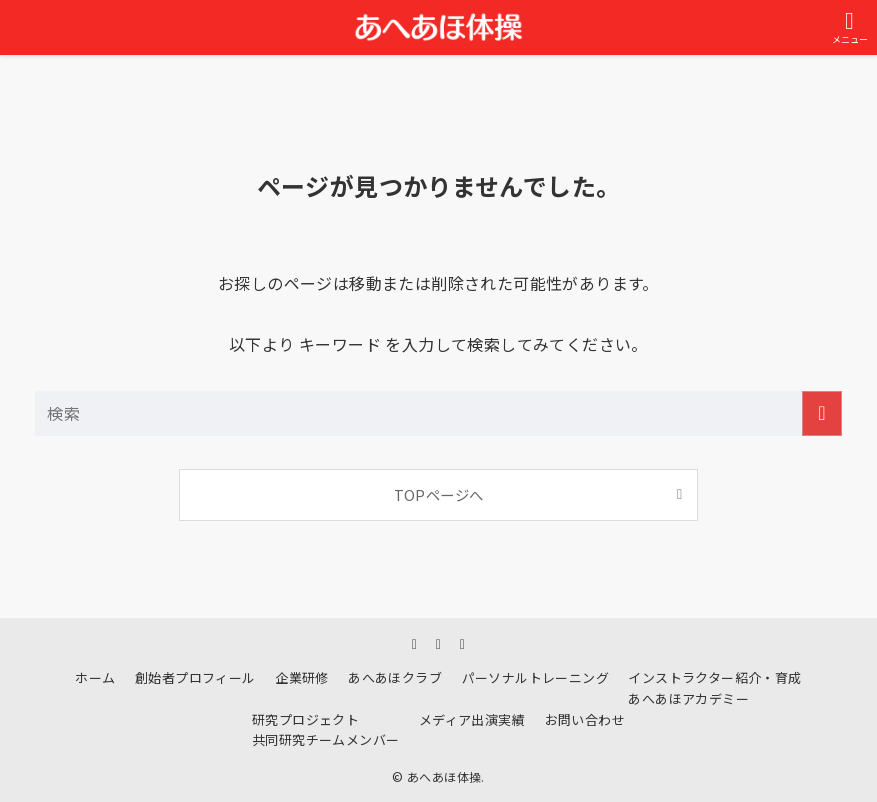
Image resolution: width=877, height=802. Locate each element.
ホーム (95, 677)
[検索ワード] (438, 413)
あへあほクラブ (395, 677)
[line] (439, 643)
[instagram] (415, 643)
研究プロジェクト (305, 719)
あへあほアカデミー (688, 698)
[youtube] (463, 643)
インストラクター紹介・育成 (714, 677)
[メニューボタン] (849, 27)
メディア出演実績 (472, 719)
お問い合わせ (585, 719)
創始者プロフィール (195, 677)
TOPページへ (439, 494)
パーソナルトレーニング (535, 677)
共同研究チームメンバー (325, 739)
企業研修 (302, 677)
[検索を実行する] (822, 413)
